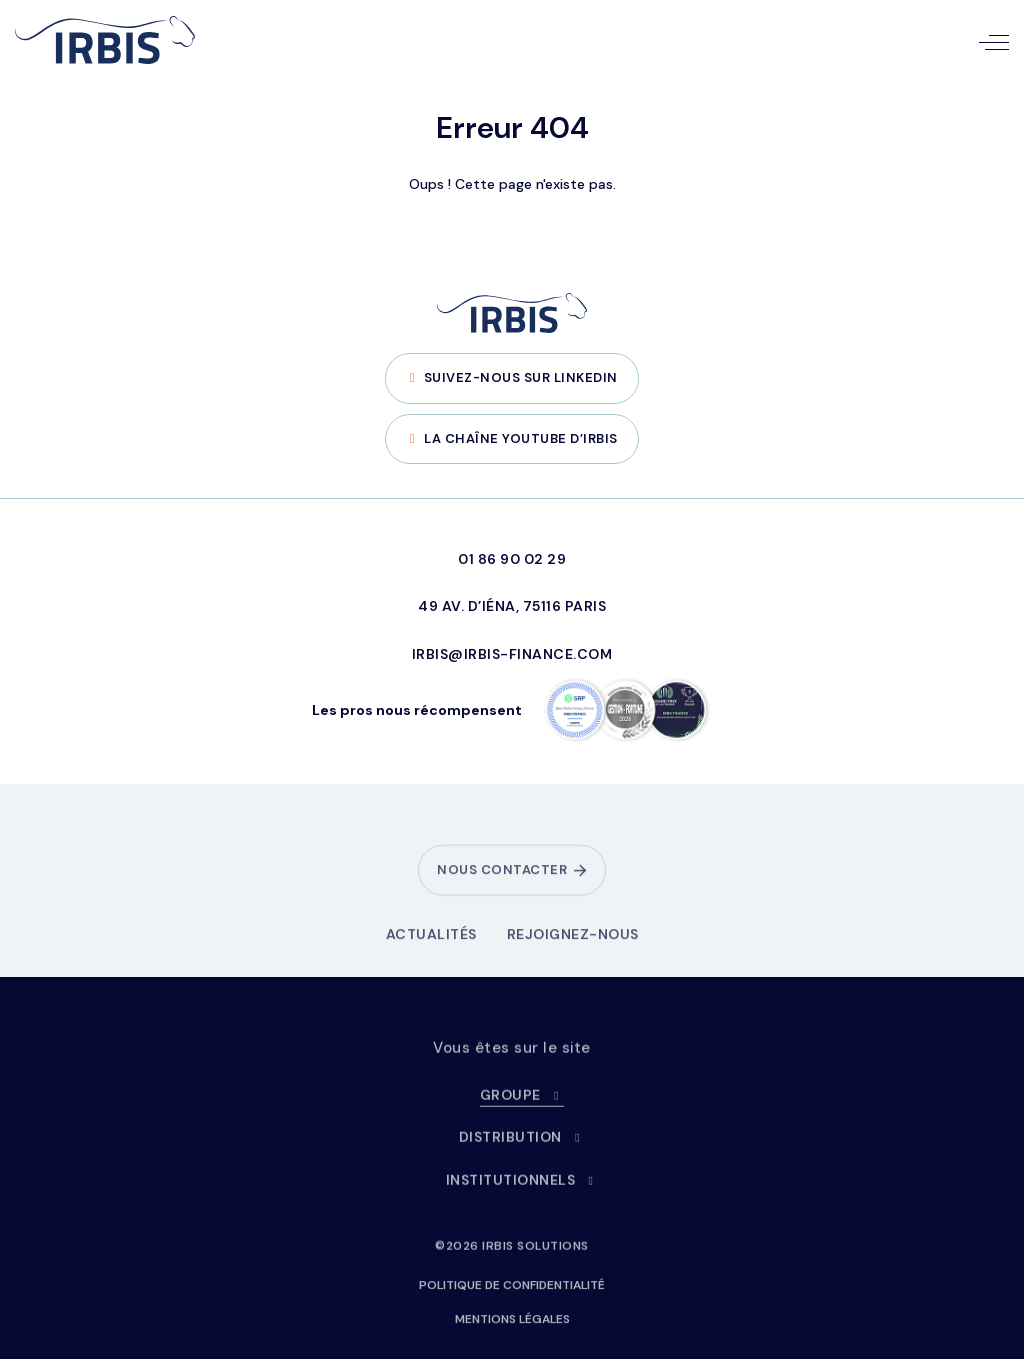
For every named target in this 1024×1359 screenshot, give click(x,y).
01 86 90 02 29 (512, 559)
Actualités (431, 943)
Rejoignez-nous (573, 943)
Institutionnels (522, 1189)
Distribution (522, 1147)
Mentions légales (512, 1328)
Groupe (522, 1104)
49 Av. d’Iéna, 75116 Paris (512, 606)
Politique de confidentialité (512, 1294)
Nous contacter (502, 879)
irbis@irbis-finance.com (512, 654)
